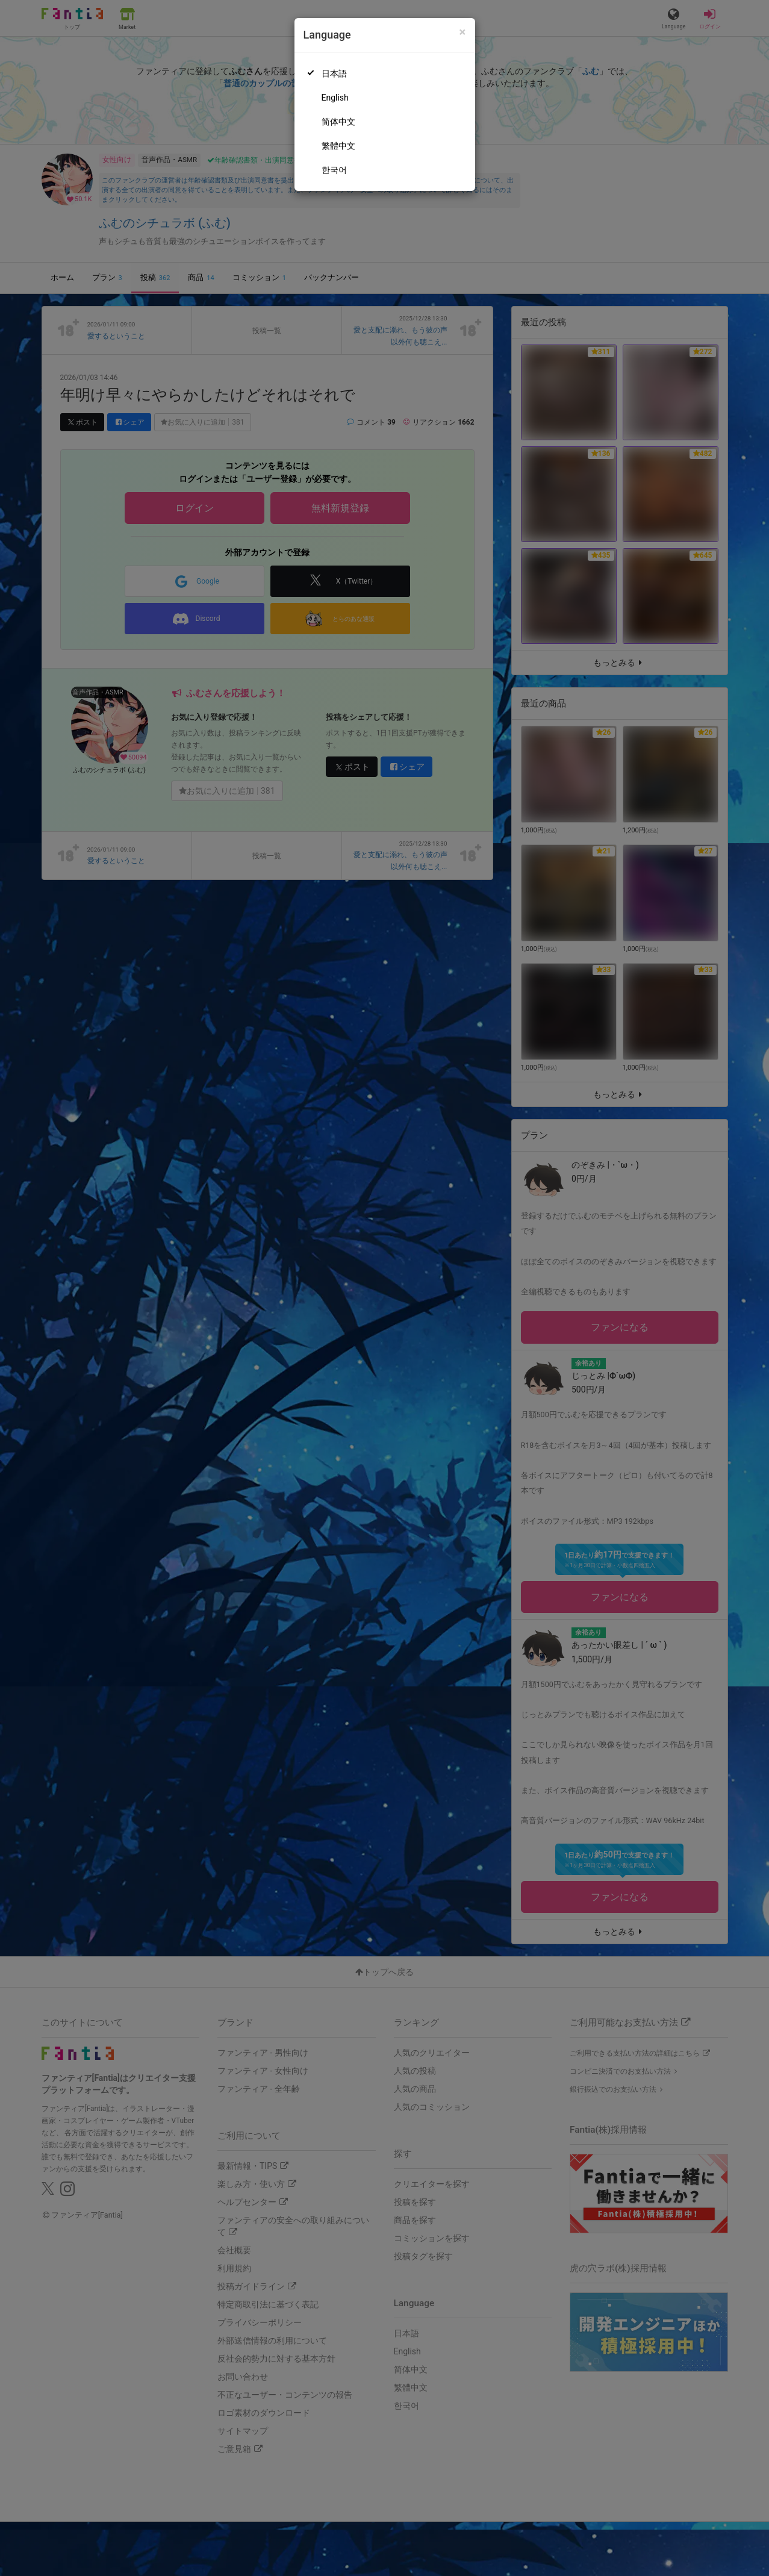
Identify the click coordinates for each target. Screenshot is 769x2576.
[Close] (462, 32)
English (335, 97)
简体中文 (338, 121)
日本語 (334, 73)
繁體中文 (338, 146)
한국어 (334, 170)
